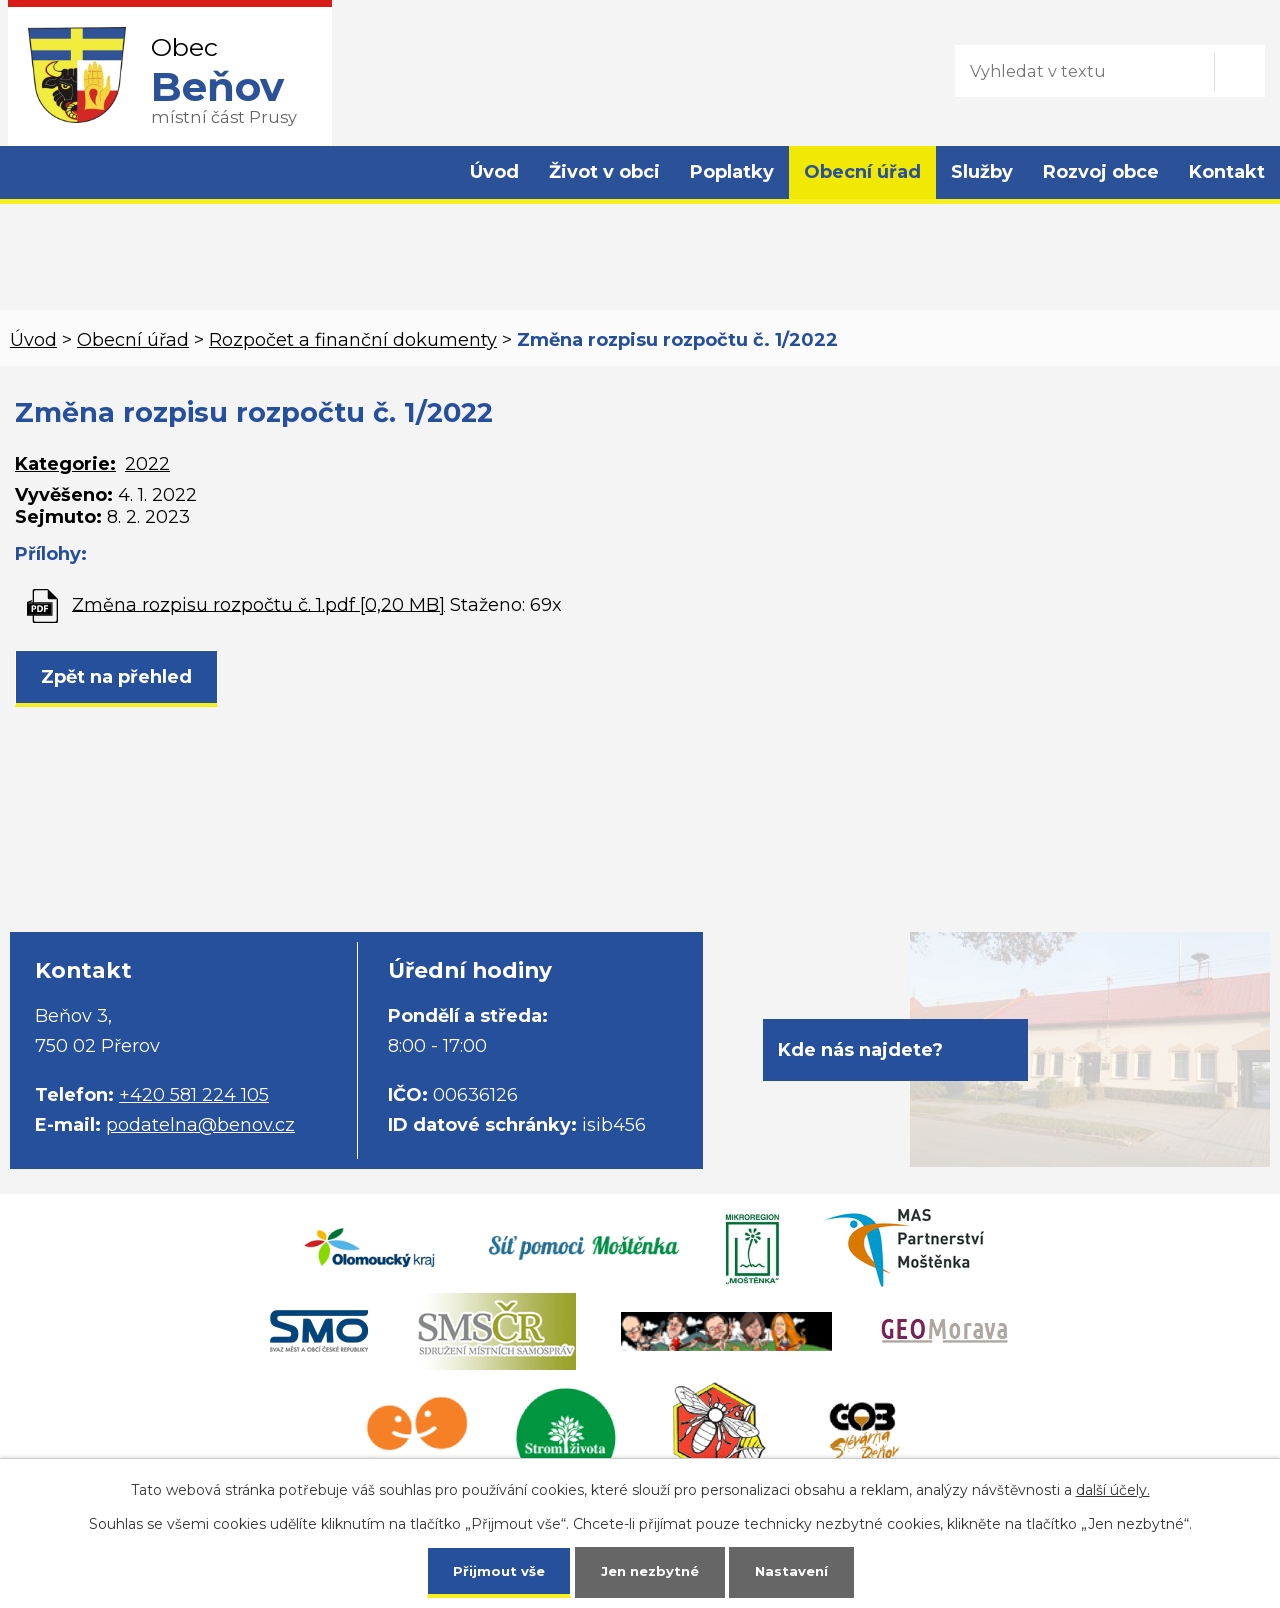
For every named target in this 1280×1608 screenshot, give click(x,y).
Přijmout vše (494, 1570)
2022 (147, 464)
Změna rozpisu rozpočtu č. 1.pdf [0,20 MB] (258, 604)
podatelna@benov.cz (200, 1125)
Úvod (494, 172)
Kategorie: (65, 464)
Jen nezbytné (649, 1570)
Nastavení (796, 1570)
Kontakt (1227, 172)
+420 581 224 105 (194, 1095)
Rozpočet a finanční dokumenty (353, 340)
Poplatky (732, 172)
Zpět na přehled (116, 677)
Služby (982, 172)
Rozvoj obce (1101, 172)
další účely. (1113, 1488)
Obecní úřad (862, 172)
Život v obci (604, 172)
